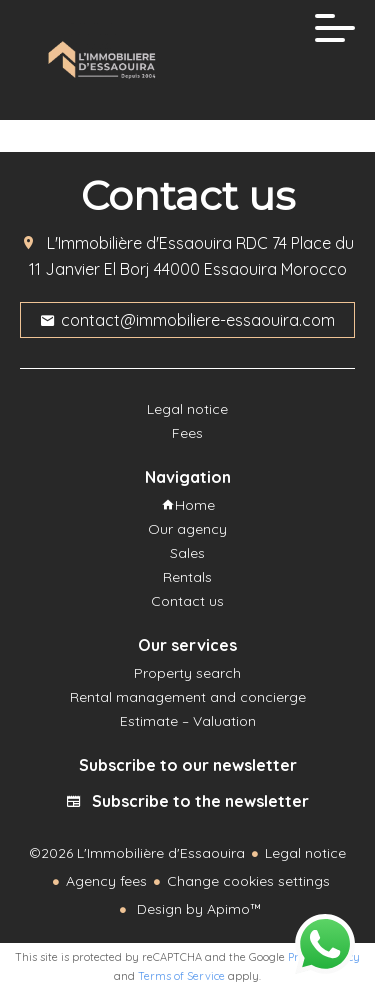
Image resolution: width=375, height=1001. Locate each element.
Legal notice (305, 853)
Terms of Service (181, 976)
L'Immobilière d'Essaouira (139, 243)
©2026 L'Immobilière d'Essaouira (137, 853)
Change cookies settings (248, 881)
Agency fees (106, 881)
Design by (197, 909)
